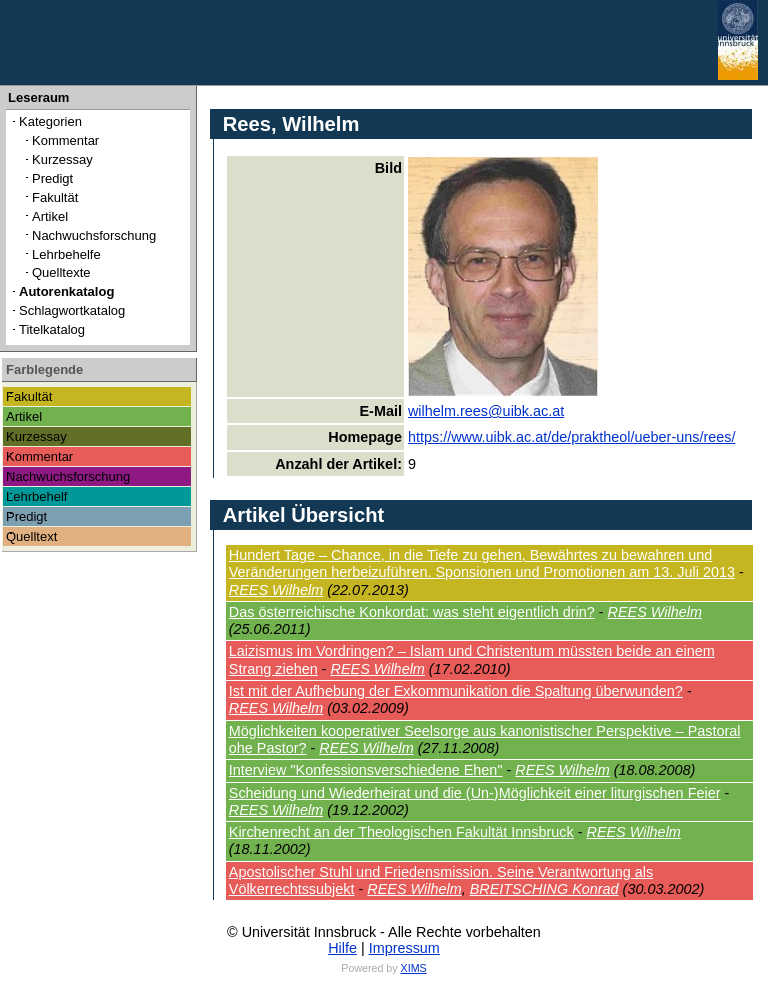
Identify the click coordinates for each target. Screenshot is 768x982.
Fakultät (55, 197)
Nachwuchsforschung (94, 235)
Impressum (404, 948)
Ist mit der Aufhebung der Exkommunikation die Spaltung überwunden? (456, 691)
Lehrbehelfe (66, 254)
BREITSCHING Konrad (544, 889)
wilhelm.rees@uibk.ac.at (486, 411)
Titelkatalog (52, 329)
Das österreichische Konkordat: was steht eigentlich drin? (412, 612)
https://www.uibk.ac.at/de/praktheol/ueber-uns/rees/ (572, 437)
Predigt (52, 178)
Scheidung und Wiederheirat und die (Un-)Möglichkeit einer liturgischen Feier (475, 793)
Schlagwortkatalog (72, 310)
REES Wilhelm (276, 590)
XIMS (414, 968)
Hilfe (342, 948)
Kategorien (50, 121)
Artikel (50, 216)
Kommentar (65, 140)
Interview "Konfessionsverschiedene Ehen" (366, 770)
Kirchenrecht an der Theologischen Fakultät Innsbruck (401, 832)
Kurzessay (62, 159)
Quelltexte (61, 272)
